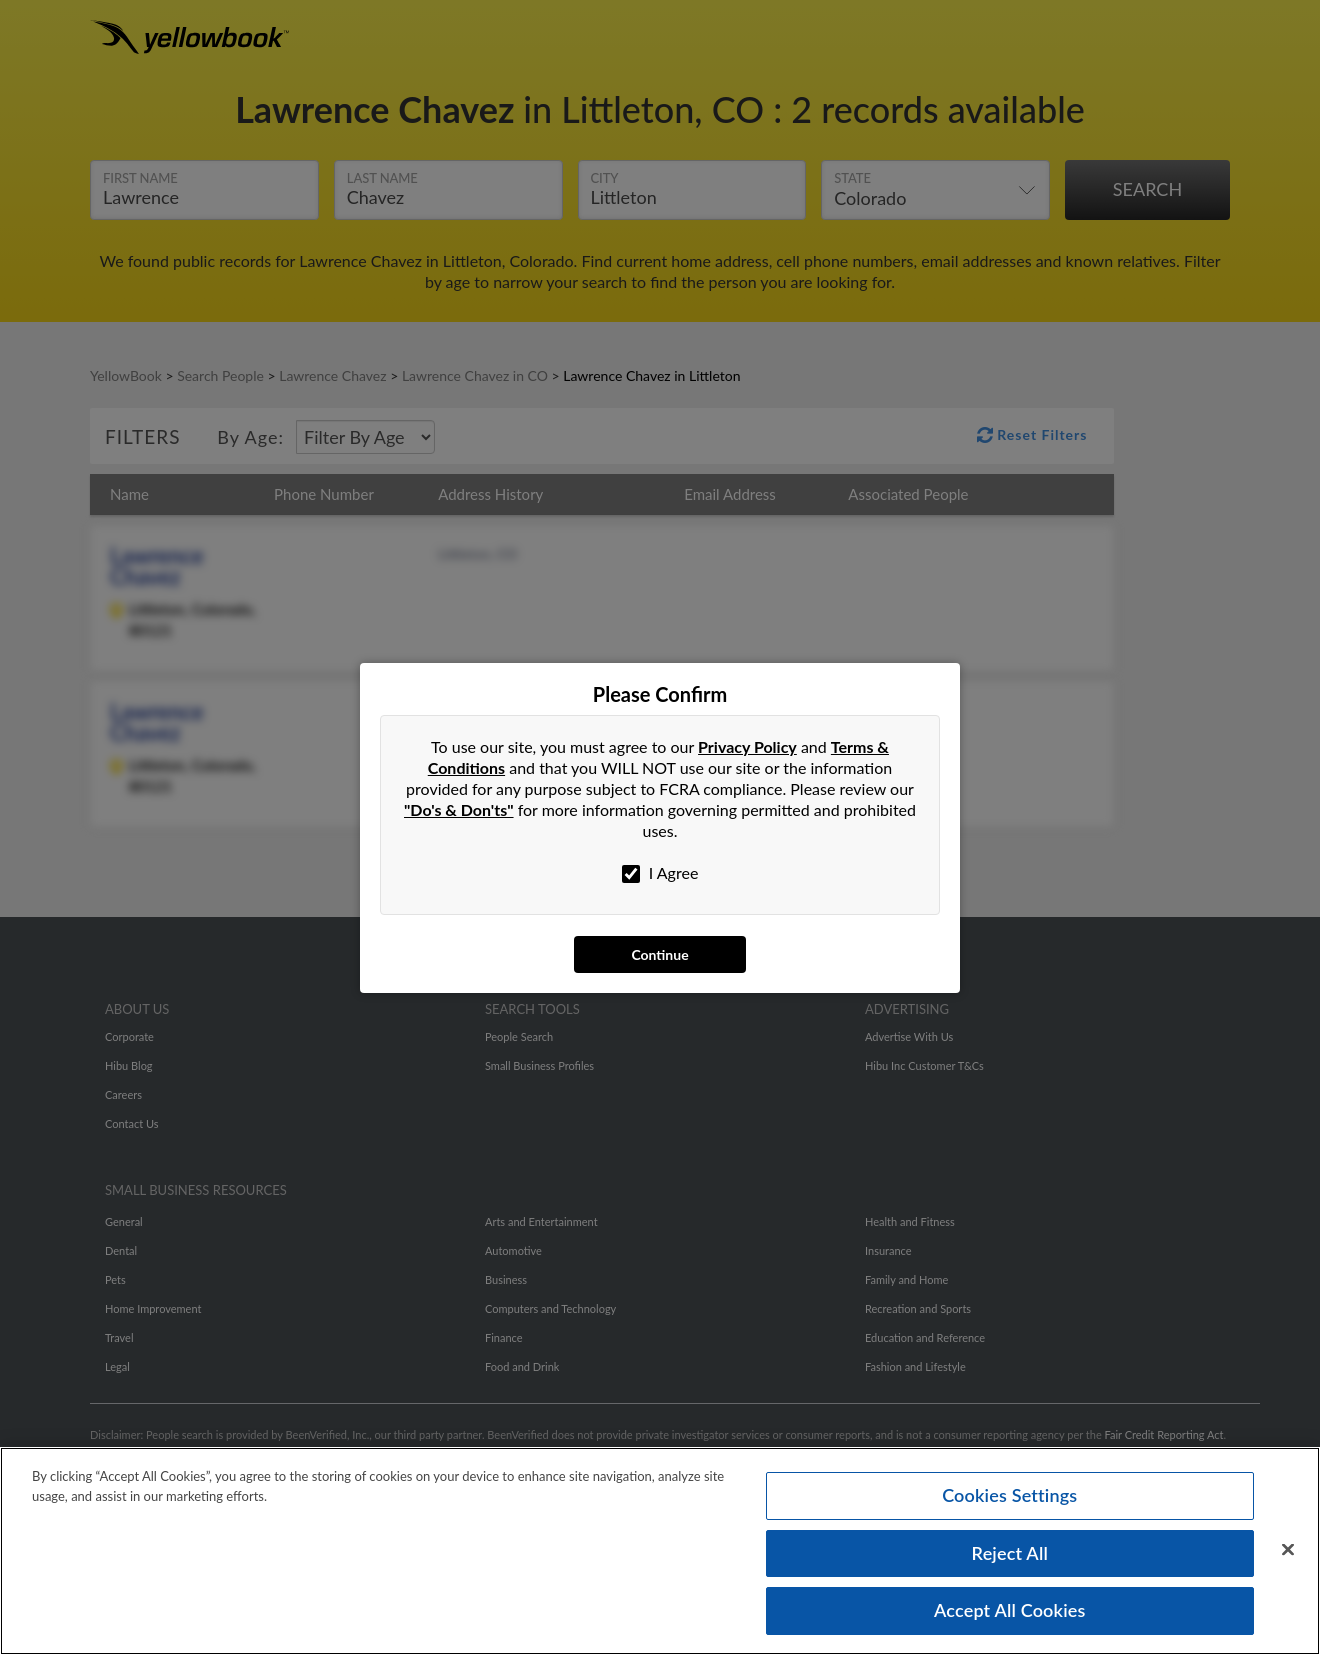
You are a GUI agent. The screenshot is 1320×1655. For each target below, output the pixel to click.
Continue (659, 954)
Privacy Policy (747, 746)
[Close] (1288, 1550)
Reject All (1010, 1553)
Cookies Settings (1009, 1495)
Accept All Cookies (1010, 1610)
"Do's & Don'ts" (459, 809)
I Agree (660, 873)
